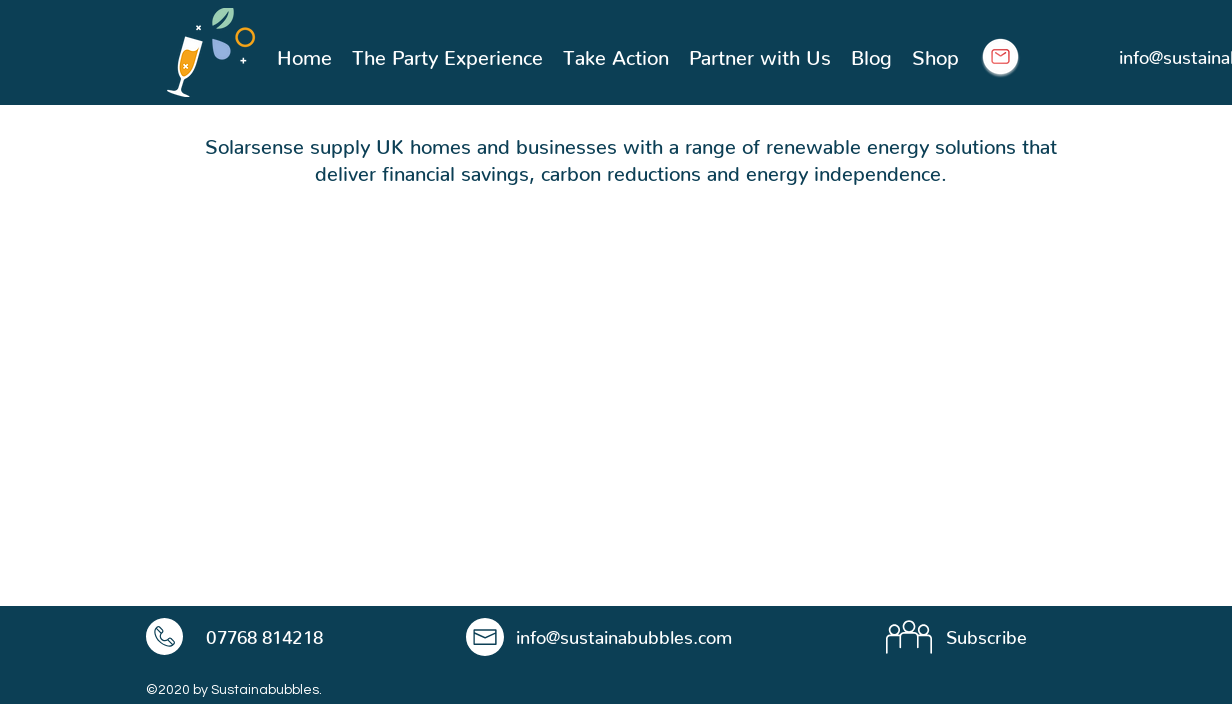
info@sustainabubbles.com (624, 632)
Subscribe (986, 632)
